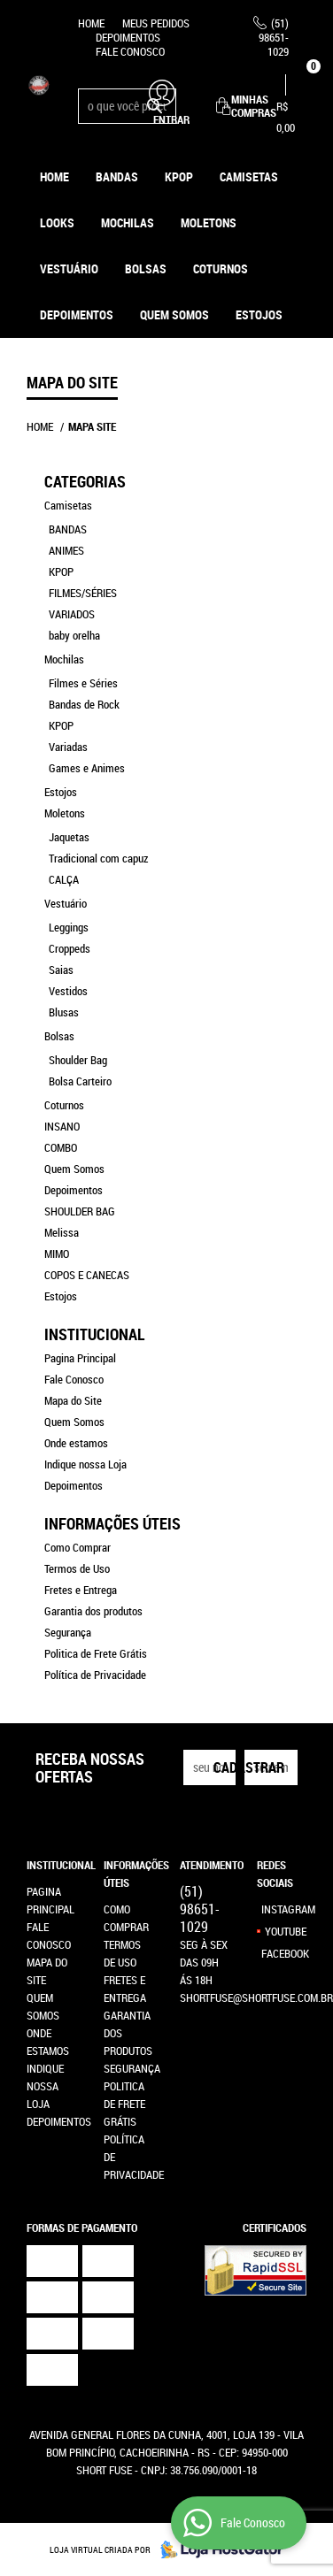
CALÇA (64, 879)
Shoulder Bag (78, 1060)
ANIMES (66, 550)
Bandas (117, 176)
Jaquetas (69, 837)
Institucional (94, 1334)
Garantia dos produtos (93, 1611)
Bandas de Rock (84, 704)
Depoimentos (128, 37)
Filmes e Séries (83, 683)
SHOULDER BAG (79, 1211)
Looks (57, 222)
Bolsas (145, 268)
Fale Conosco (130, 51)
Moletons (208, 222)
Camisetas (249, 176)
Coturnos (220, 268)
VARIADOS (72, 614)
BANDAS (68, 529)
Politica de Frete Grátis (95, 1653)
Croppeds (69, 948)
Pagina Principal (80, 1358)
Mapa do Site (73, 1400)
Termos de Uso (77, 1568)
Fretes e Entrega (80, 1590)
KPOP (179, 176)
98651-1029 (274, 37)
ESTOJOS (259, 314)
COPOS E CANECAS (86, 1275)
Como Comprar (77, 1547)
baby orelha (74, 635)
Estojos (60, 792)
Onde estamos (76, 1443)
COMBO (60, 1147)
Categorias (85, 481)
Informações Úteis (112, 1523)
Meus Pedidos (156, 23)
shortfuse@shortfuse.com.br (256, 1997)
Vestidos (68, 991)
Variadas (68, 747)
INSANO (62, 1126)
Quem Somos (174, 314)
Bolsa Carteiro (80, 1081)
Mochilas (127, 222)
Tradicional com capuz (98, 858)
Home (91, 23)
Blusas (64, 1012)
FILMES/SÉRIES (83, 593)
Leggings (69, 927)
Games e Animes (87, 768)
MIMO (56, 1253)
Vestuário (69, 268)
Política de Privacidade (95, 1675)
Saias (61, 970)
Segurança (67, 1632)
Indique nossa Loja (85, 1464)
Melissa (61, 1232)
